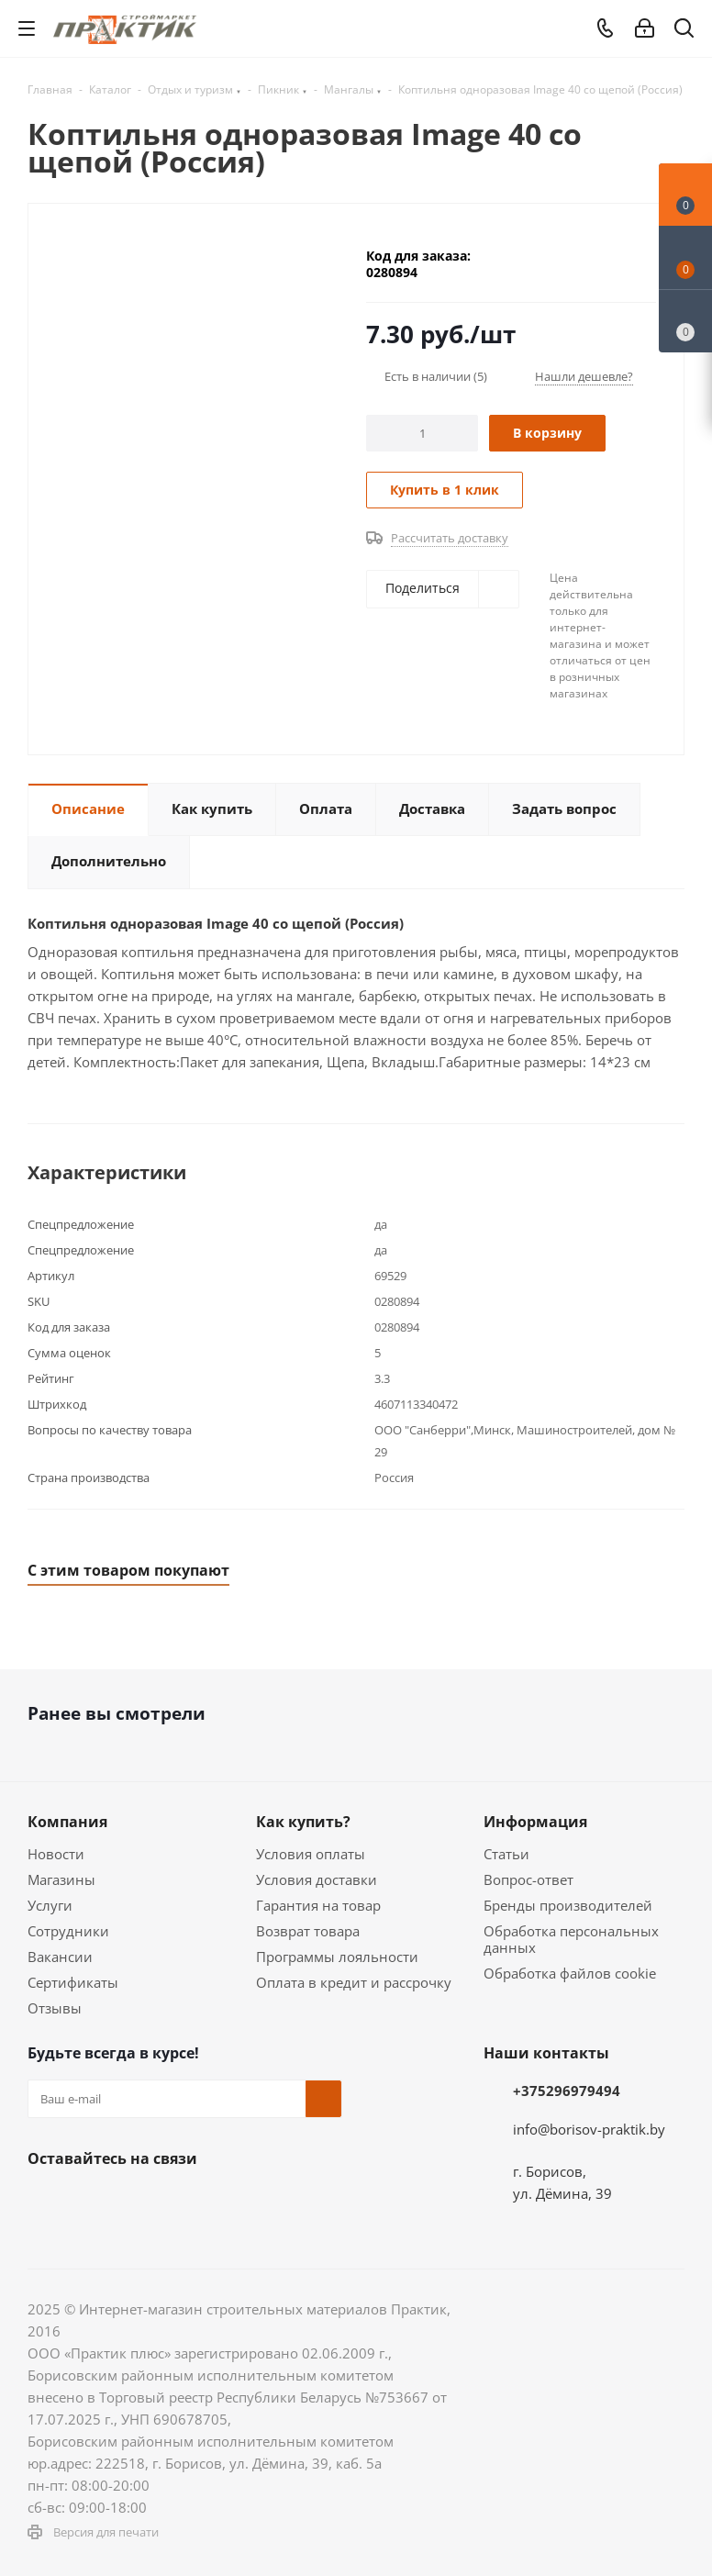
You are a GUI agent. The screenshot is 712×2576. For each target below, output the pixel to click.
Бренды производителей (568, 1905)
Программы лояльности (337, 1956)
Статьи (506, 1854)
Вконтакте (46, 2201)
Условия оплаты (310, 1854)
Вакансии (60, 1956)
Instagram (137, 2201)
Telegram (183, 2201)
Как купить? (303, 1822)
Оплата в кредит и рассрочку (353, 1982)
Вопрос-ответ (528, 1879)
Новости (56, 1854)
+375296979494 (566, 2090)
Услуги (50, 1905)
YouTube (229, 2201)
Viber (275, 2201)
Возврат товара (308, 1931)
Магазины (61, 1879)
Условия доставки (316, 1879)
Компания (67, 1822)
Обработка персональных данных (571, 1939)
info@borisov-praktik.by (589, 2129)
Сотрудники (68, 1931)
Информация (535, 1822)
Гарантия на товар (318, 1905)
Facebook (91, 2201)
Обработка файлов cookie (570, 1973)
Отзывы (55, 2008)
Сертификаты (73, 1982)
